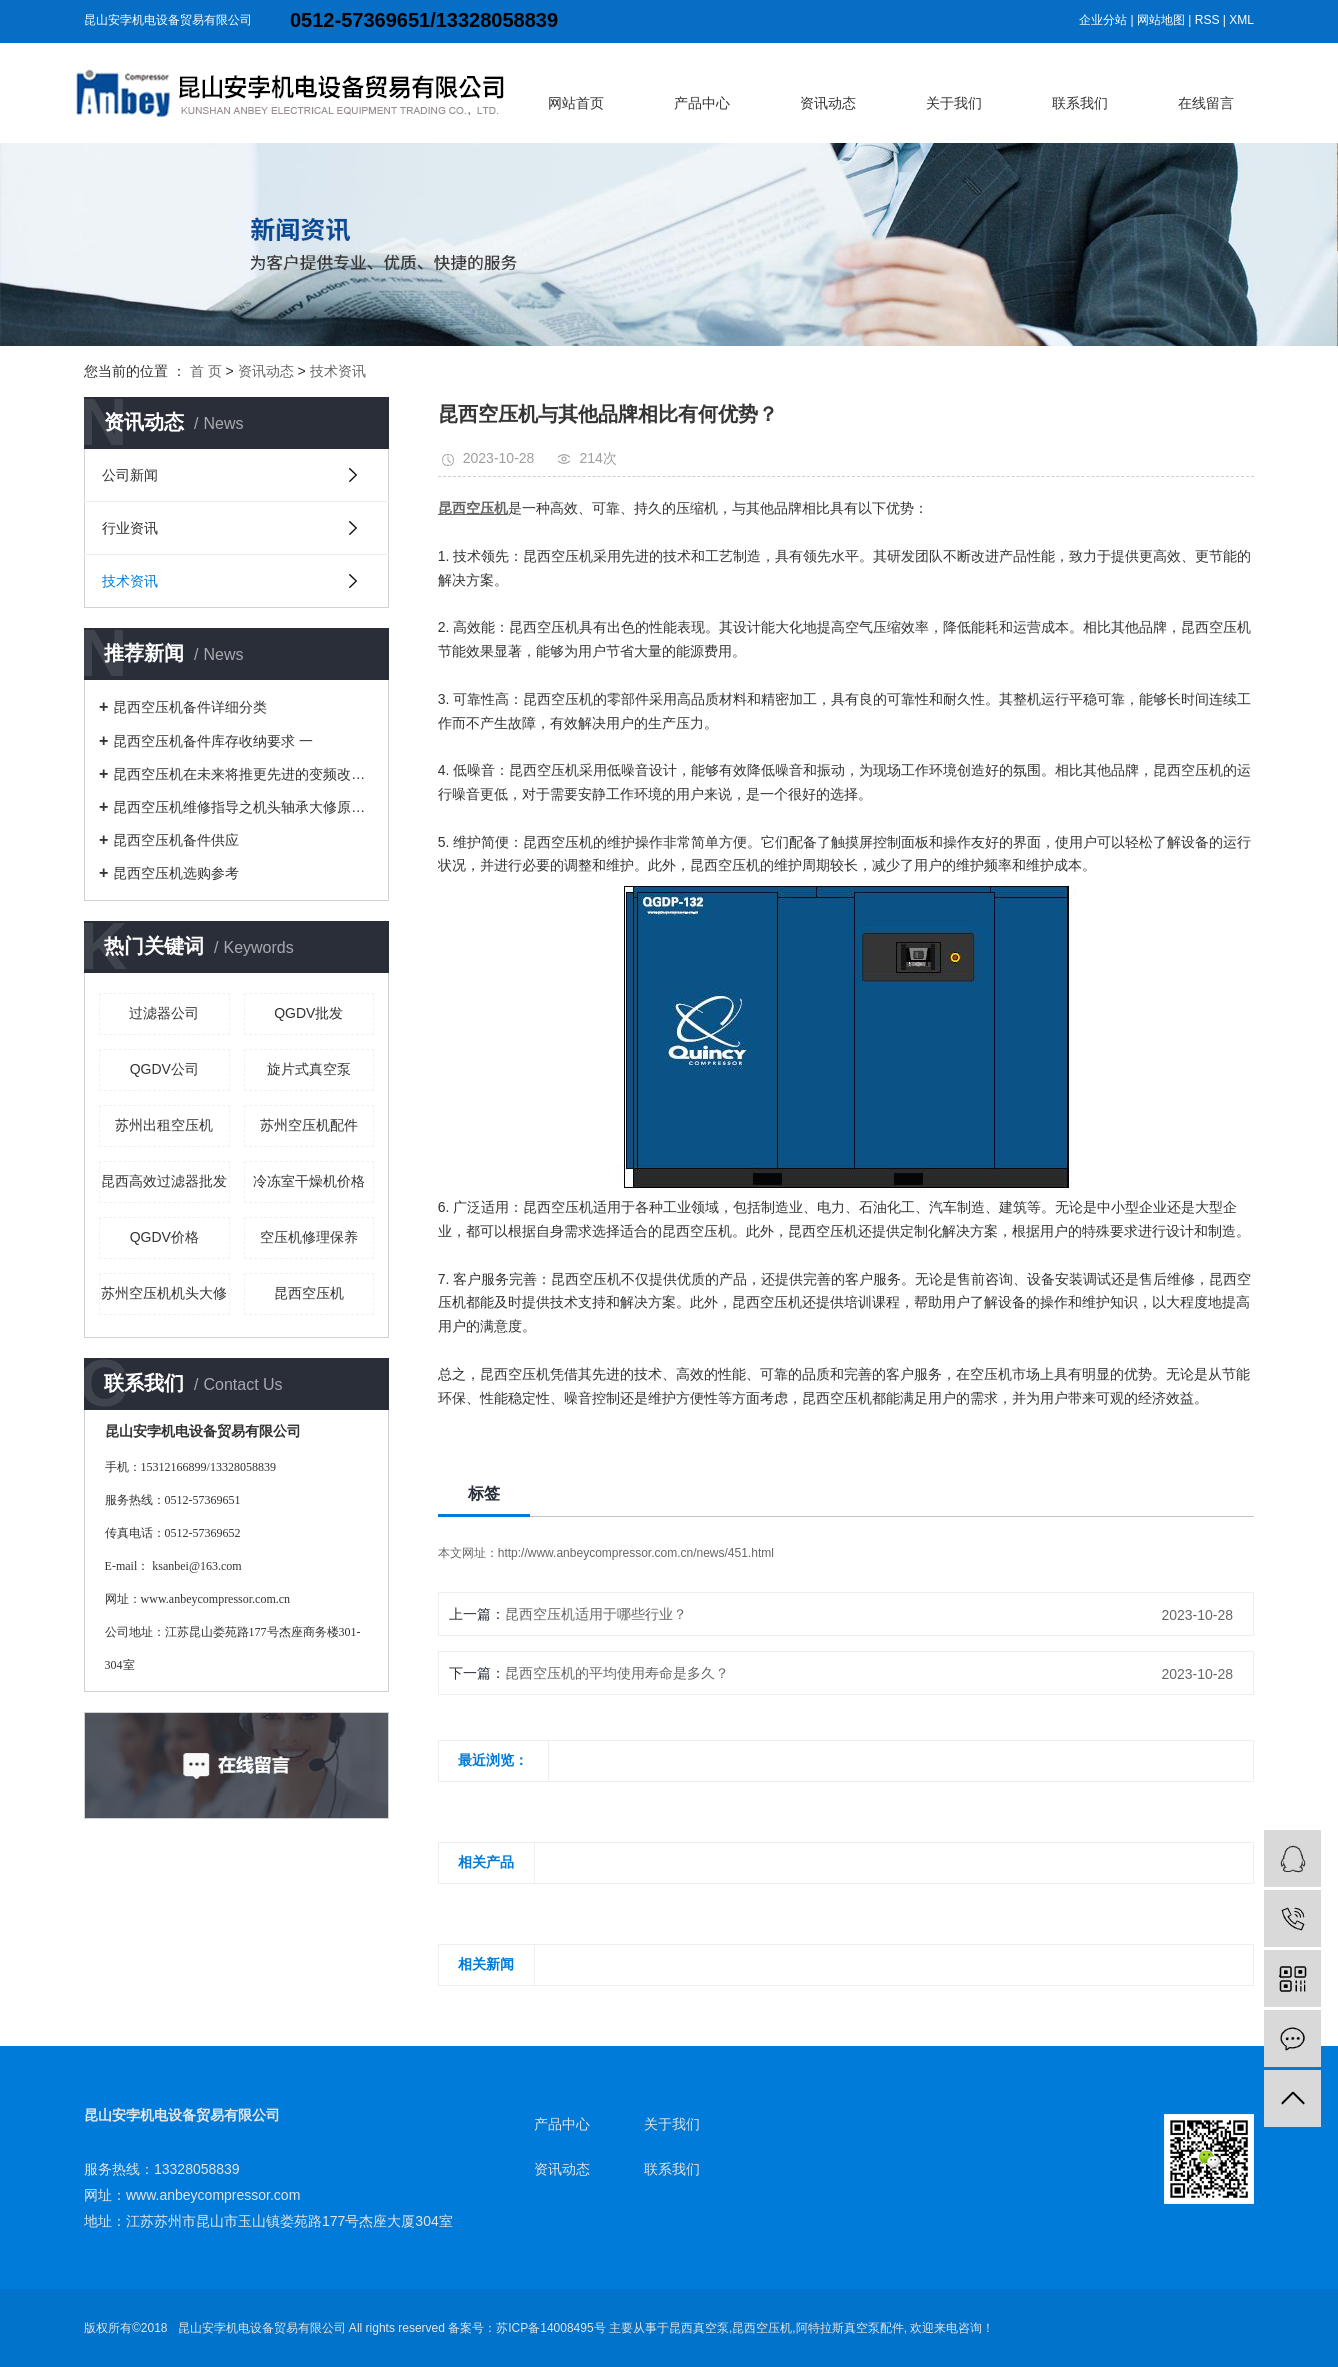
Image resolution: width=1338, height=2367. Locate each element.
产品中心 (702, 103)
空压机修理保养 (309, 1237)
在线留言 (1206, 103)
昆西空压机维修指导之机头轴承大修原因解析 (243, 807)
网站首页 (576, 103)
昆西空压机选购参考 (176, 873)
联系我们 (1080, 103)
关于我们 (954, 103)
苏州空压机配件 (309, 1125)
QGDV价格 (164, 1237)
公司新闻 (130, 475)
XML (1241, 20)
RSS (1207, 20)
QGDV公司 (164, 1069)
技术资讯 (338, 371)
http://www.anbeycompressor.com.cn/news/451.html (636, 1553)
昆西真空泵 (699, 2328)
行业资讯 (130, 528)
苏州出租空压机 (164, 1125)
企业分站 (1103, 20)
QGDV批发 (308, 1013)
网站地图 (1161, 20)
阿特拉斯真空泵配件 (850, 2328)
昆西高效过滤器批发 (164, 1181)
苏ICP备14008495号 (550, 2328)
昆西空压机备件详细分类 (190, 707)
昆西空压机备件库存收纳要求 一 (213, 741)
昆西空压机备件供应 (176, 840)
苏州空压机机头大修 (164, 1293)
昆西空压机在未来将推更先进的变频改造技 (243, 774)
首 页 (206, 371)
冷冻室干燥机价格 (309, 1181)
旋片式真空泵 (309, 1069)
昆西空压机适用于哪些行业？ (596, 1614)
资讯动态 (828, 103)
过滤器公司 (164, 1013)
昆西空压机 (309, 1293)
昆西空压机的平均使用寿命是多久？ (617, 1673)
